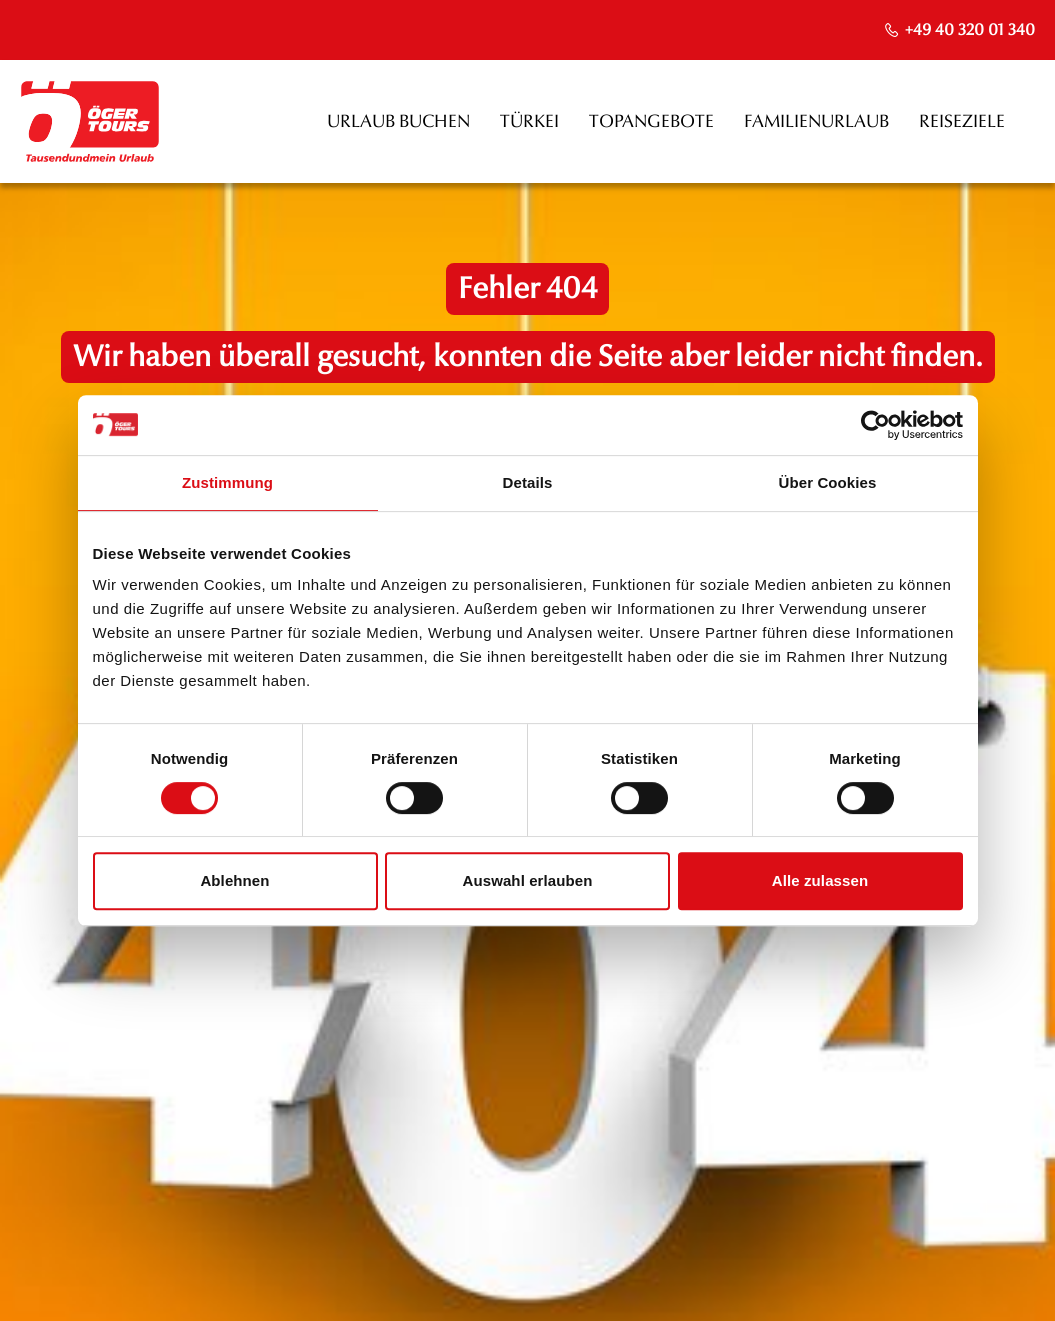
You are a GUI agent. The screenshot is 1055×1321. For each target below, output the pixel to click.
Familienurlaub (816, 121)
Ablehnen (234, 880)
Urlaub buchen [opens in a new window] (398, 121)
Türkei (529, 121)
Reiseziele (962, 121)
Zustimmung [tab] (227, 482)
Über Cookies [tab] (828, 482)
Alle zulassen (820, 880)
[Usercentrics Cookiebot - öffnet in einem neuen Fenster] (875, 425)
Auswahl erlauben (528, 880)
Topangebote (651, 121)
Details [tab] (528, 482)
